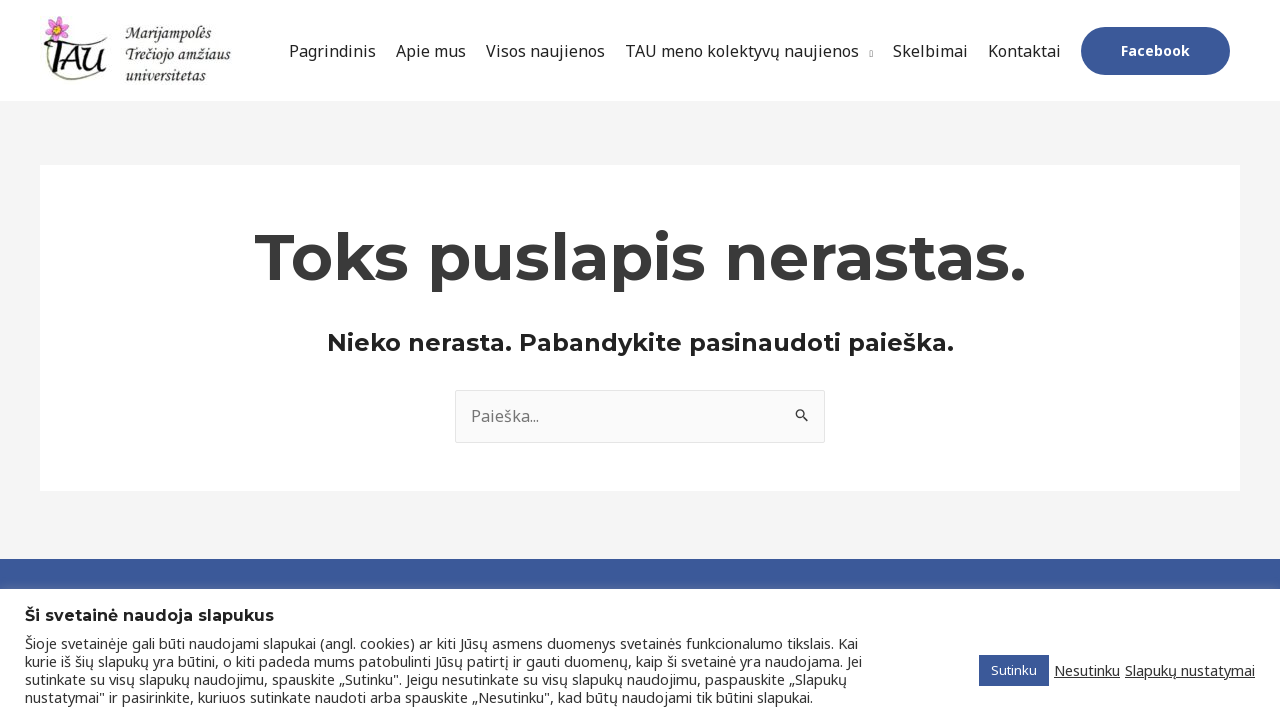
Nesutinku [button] (1087, 670)
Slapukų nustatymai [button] (1190, 670)
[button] (1155, 51)
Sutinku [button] (1014, 670)
